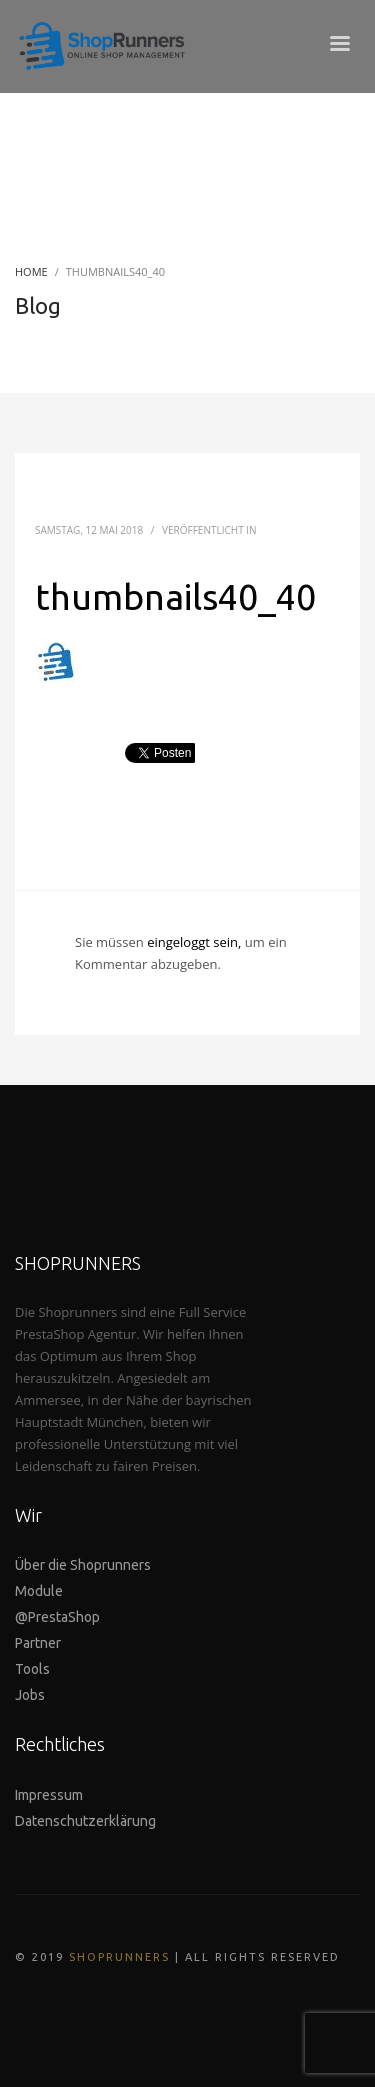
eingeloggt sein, (196, 942)
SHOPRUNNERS (119, 1957)
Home (31, 271)
